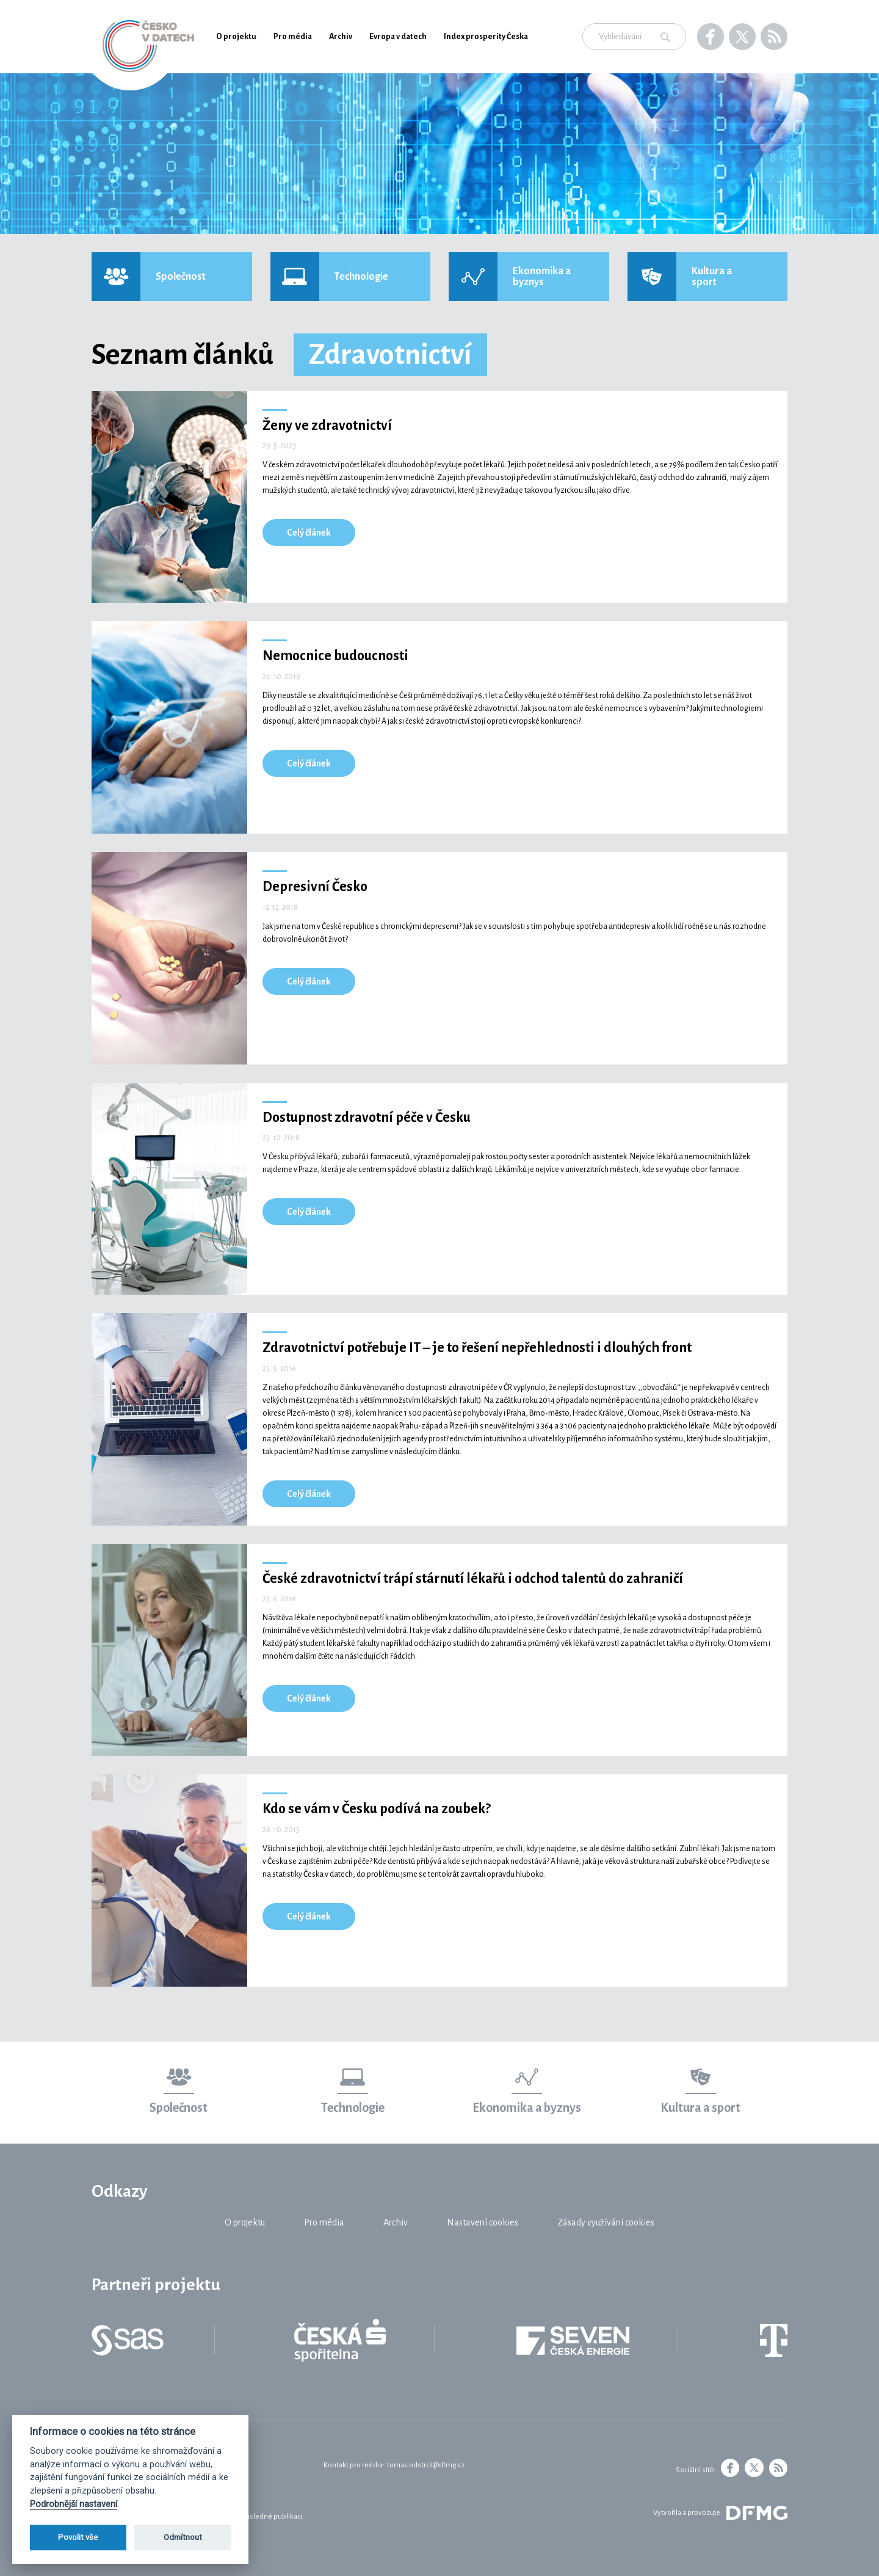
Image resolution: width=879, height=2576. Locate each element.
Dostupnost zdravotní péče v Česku (366, 1117)
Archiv (340, 36)
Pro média (292, 36)
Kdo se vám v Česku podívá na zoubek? (376, 1809)
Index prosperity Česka (486, 36)
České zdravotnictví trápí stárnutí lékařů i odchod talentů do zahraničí (472, 1578)
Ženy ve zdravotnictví (327, 425)
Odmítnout (183, 2537)
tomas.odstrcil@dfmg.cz (426, 2465)
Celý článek (309, 532)
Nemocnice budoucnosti (335, 656)
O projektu (236, 36)
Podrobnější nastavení (73, 2504)
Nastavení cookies (482, 2222)
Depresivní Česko (314, 886)
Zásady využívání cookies (605, 2222)
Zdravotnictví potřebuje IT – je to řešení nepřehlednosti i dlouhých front (477, 1348)
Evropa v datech (398, 36)
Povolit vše (78, 2537)
